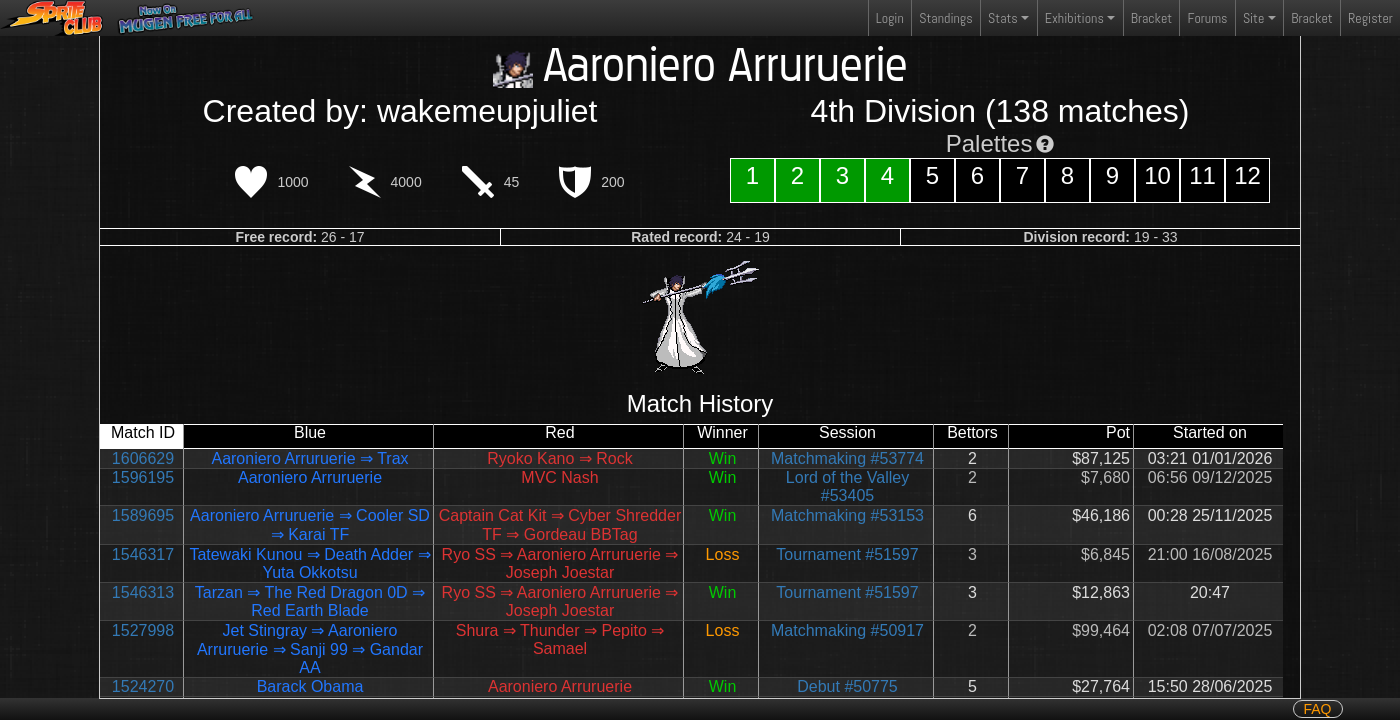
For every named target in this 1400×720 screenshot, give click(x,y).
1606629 (143, 458)
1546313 (143, 592)
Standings (945, 22)
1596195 (143, 477)
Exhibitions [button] (1074, 18)
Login (890, 18)
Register (1370, 18)
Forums (1208, 18)
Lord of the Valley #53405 (847, 486)
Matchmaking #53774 (847, 458)
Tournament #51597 (847, 554)
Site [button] (1253, 18)
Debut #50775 (847, 686)
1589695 (143, 515)
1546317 (143, 554)
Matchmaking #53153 (847, 515)
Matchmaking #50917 (847, 630)
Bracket (1151, 18)
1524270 (143, 686)
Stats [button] (1003, 18)
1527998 (143, 630)
